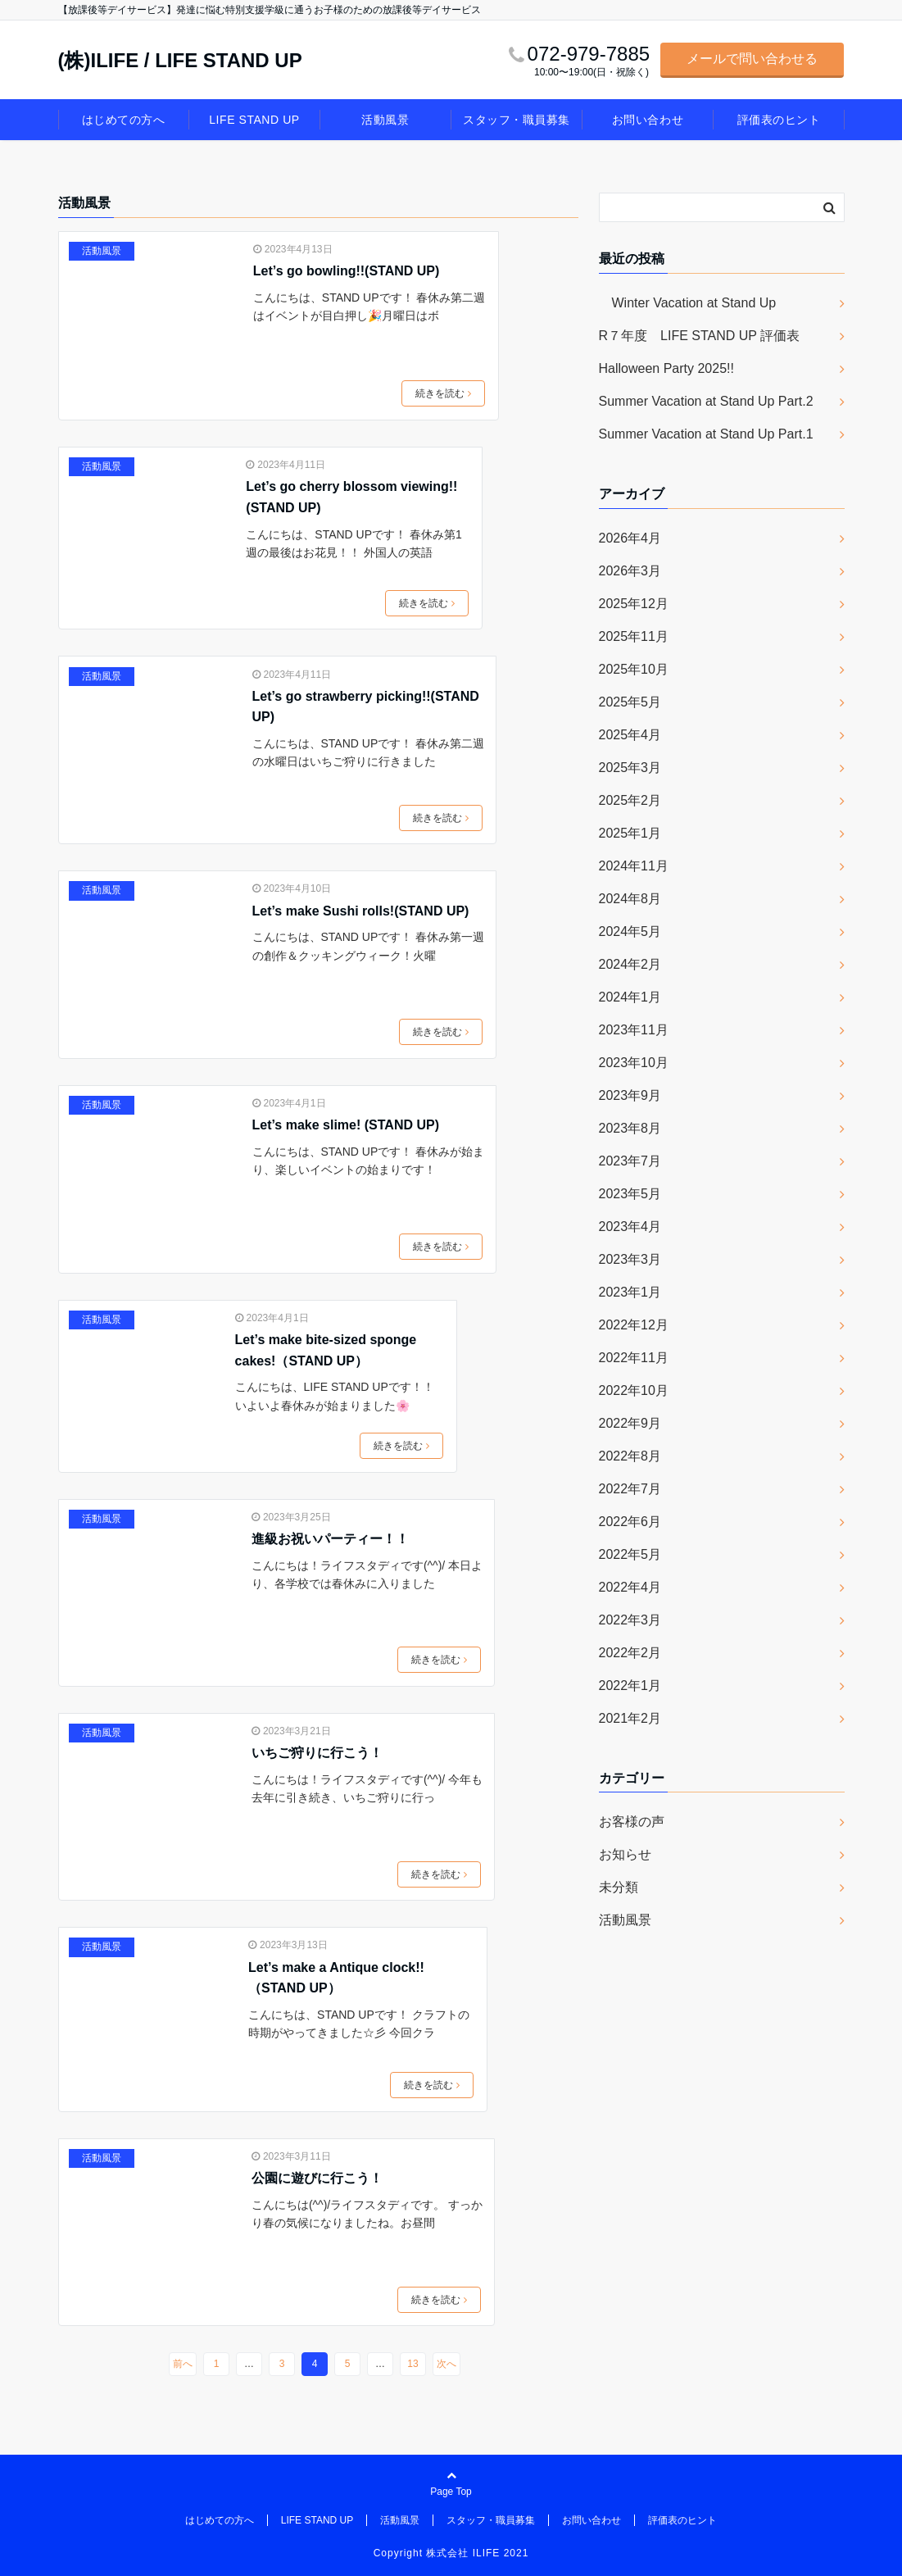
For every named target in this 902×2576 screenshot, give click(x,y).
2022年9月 (630, 1423)
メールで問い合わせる (752, 59)
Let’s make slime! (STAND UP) (346, 1125)
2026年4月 (630, 538)
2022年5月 (630, 1554)
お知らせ (625, 1854)
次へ (446, 2363)
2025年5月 (630, 702)
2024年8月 (630, 899)
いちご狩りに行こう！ (317, 1753)
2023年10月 (634, 1063)
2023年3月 (630, 1259)
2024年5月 (630, 931)
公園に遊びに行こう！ (317, 2178)
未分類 (618, 1887)
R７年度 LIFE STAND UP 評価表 (699, 336)
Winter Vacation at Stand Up (688, 303)
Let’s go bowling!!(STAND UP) (346, 271)
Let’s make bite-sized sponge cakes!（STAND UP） (326, 1350)
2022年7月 (630, 1489)
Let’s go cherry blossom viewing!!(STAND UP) (351, 497)
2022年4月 (630, 1587)
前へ (183, 2363)
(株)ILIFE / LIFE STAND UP (180, 60)
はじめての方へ (123, 119)
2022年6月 (630, 1522)
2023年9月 (630, 1095)
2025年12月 (634, 604)
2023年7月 (630, 1161)
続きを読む (443, 393)
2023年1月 (630, 1292)
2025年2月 (630, 800)
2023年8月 (630, 1128)
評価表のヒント (779, 119)
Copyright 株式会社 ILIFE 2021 (451, 2553)
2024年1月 (630, 997)
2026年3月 (630, 571)
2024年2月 (630, 964)
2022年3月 (630, 1620)
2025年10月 (634, 669)
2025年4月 (630, 735)
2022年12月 (634, 1325)
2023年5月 (630, 1194)
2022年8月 (630, 1456)
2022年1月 (630, 1685)
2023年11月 (634, 1030)
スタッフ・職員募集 (516, 119)
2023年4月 (630, 1226)
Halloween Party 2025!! (666, 368)
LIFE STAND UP (254, 119)
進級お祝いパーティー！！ (330, 1539)
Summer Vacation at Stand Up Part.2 (706, 401)
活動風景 (385, 119)
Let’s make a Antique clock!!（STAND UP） (336, 1978)
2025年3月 (630, 768)
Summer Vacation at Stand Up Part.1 (706, 434)
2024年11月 (634, 866)
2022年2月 (630, 1653)
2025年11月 (634, 636)
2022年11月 (634, 1358)
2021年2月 (630, 1718)
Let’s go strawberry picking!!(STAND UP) (365, 707)
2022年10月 (634, 1390)
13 (412, 2363)
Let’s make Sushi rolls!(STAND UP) (360, 911)
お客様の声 (631, 1822)
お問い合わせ (647, 119)
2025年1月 (630, 833)
